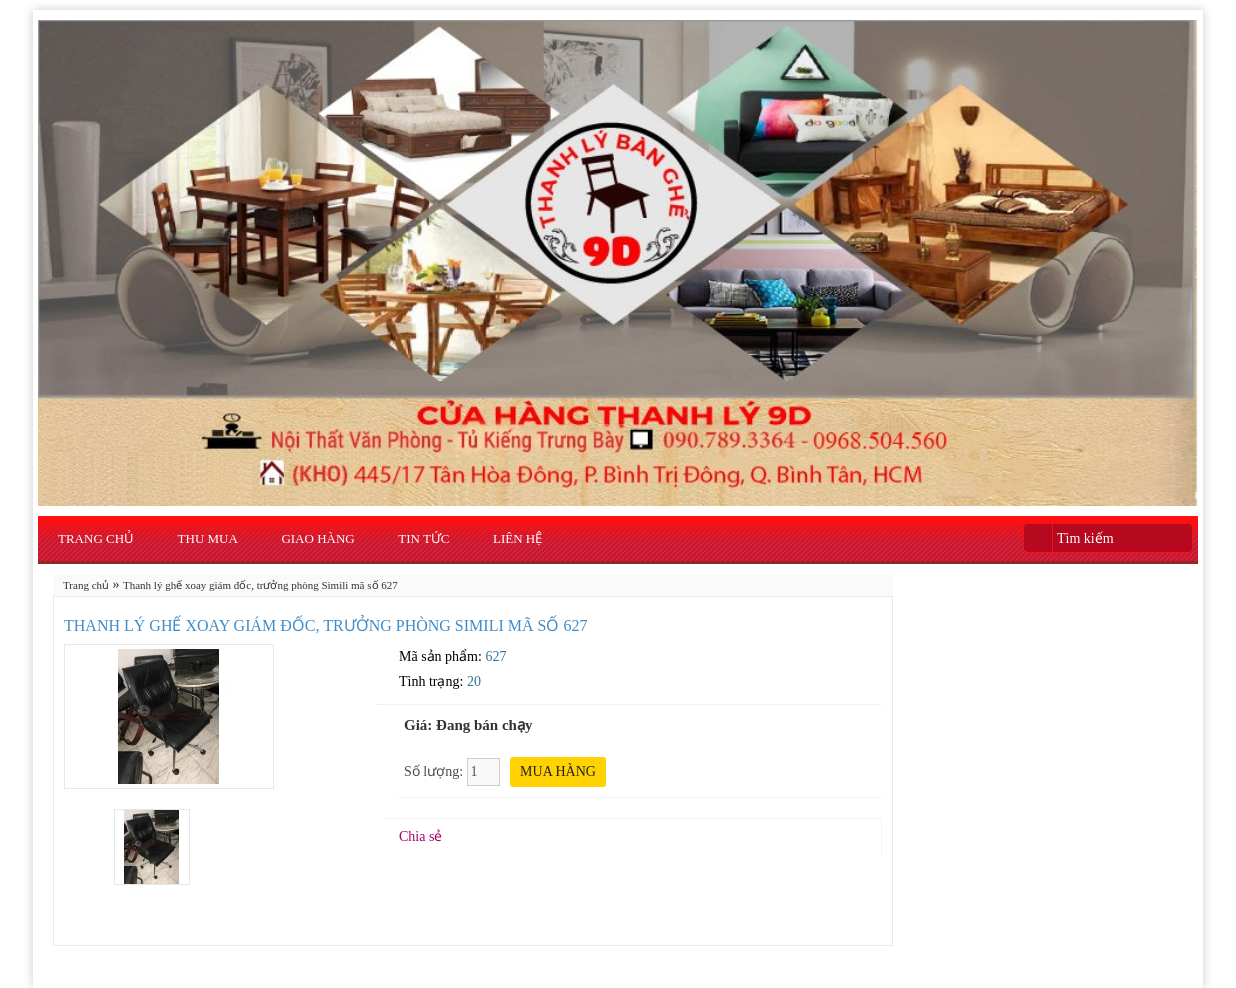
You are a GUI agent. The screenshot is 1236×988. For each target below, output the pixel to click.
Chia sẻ (420, 836)
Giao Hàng (317, 538)
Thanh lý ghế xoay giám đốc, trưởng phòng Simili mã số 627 (260, 585)
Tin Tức (423, 538)
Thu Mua (208, 538)
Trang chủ (96, 538)
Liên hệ (517, 538)
